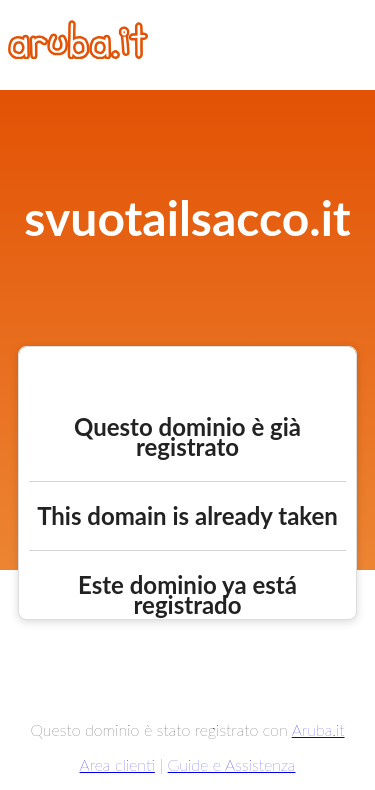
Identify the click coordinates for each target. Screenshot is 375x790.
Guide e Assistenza (232, 764)
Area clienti (117, 764)
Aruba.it (318, 729)
